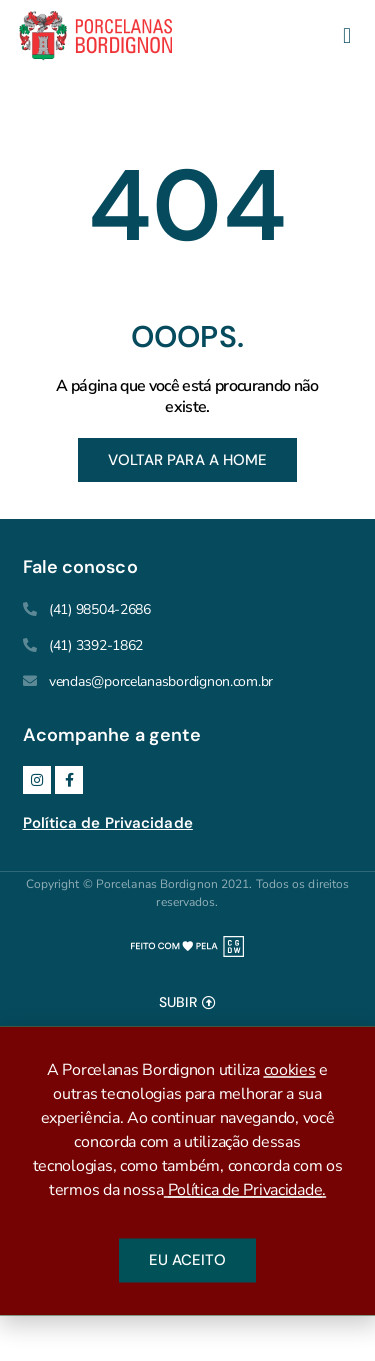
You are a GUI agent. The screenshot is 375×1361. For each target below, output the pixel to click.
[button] (346, 36)
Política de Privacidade (108, 823)
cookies (290, 1075)
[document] (187, 1170)
